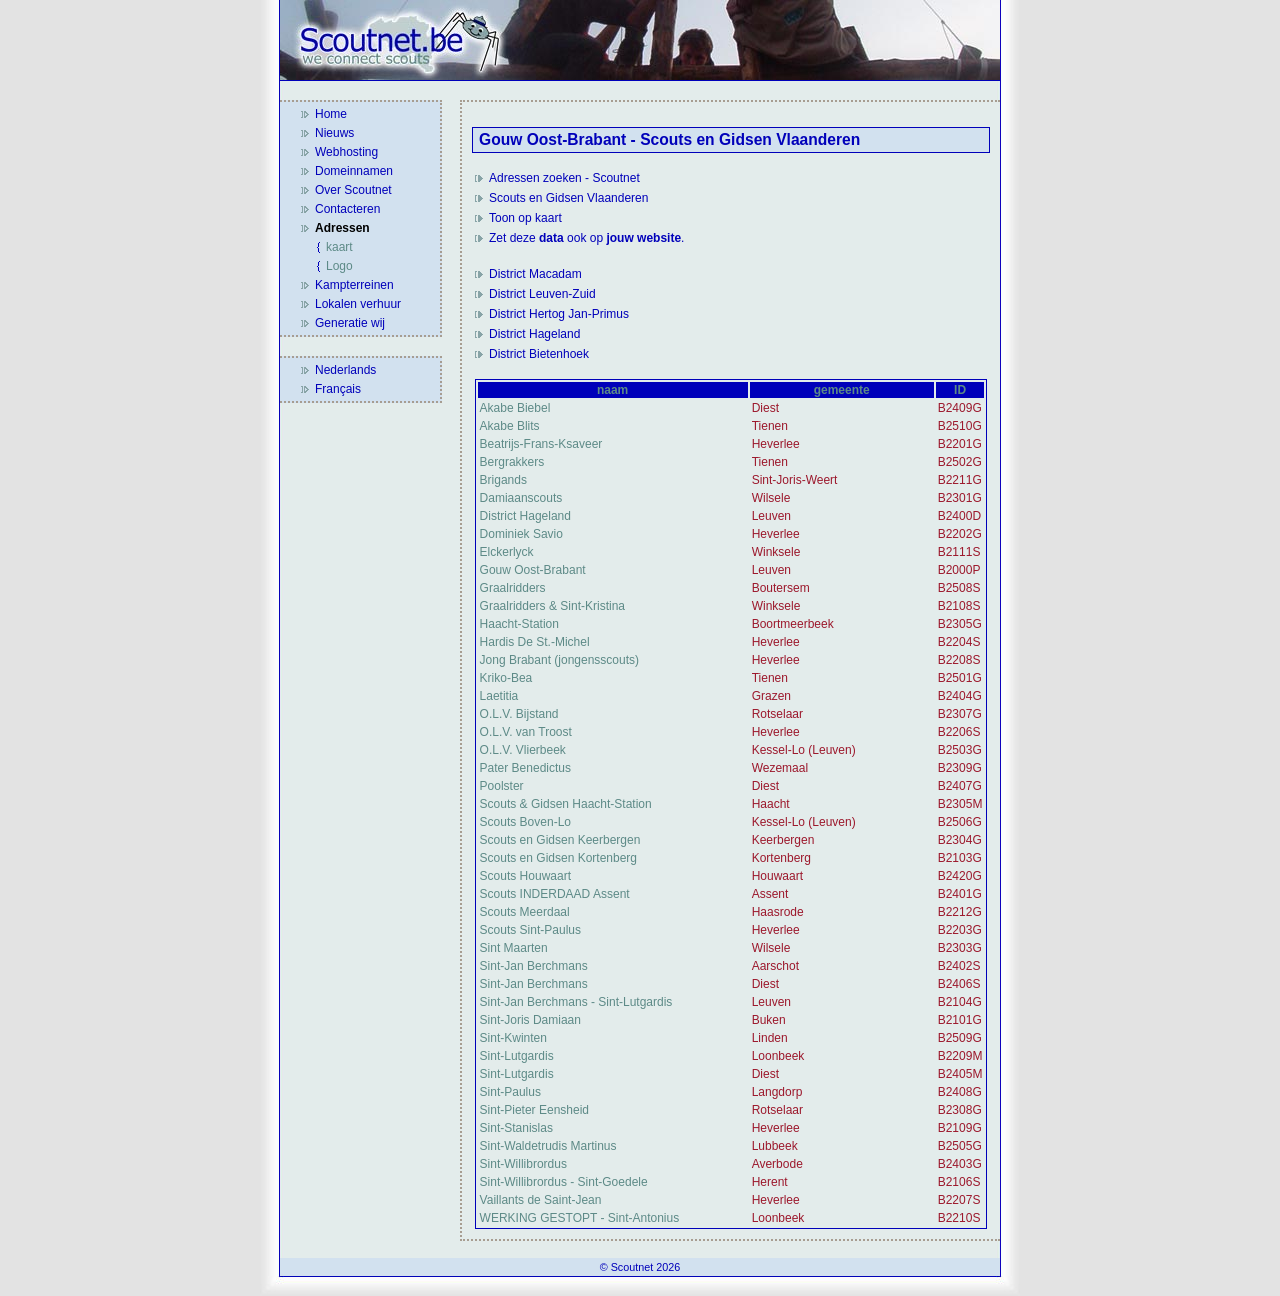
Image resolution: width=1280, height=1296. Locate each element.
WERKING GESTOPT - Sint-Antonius (580, 1218)
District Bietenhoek (539, 354)
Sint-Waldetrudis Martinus (548, 1146)
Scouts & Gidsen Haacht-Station (566, 804)
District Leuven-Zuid (542, 294)
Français (338, 389)
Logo (339, 266)
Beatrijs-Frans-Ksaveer (541, 444)
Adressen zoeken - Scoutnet (564, 178)
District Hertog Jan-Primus (559, 314)
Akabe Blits (510, 426)
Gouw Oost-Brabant (533, 570)
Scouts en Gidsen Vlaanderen (568, 198)
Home (331, 114)
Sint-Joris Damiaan (530, 1020)
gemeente (842, 390)
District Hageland (534, 334)
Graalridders (513, 588)
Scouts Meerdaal (525, 912)
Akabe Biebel (515, 408)
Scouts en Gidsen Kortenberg (558, 858)
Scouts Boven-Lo (525, 822)
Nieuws (334, 133)
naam (612, 390)
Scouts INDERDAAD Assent (555, 894)
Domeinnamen (354, 171)
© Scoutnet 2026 (640, 1267)
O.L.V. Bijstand (519, 714)
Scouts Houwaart (525, 876)
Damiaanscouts (521, 498)
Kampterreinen (354, 285)
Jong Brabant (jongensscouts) (559, 660)
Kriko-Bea (506, 678)
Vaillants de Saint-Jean (541, 1200)
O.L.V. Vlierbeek (523, 750)
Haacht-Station (519, 624)
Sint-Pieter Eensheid (534, 1110)
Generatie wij (350, 323)
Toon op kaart (525, 218)
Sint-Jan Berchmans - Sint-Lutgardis (576, 1002)
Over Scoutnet (353, 190)
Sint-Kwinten (513, 1038)
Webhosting (346, 152)
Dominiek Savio (521, 534)
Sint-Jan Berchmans (534, 966)
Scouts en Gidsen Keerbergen (560, 840)
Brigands (503, 480)
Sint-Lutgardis (517, 1056)
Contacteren (347, 209)
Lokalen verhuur (358, 304)
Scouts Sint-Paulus (530, 930)
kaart (339, 247)
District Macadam (535, 274)
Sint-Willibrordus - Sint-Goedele (564, 1182)
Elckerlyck (507, 552)
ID (960, 390)
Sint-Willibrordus (523, 1164)
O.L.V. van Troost (526, 732)
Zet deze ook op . (586, 238)
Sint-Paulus (510, 1092)
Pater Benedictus (525, 768)
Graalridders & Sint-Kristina (552, 606)
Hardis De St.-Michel (535, 642)
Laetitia (499, 696)
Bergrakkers (512, 462)
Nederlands (345, 370)
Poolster (502, 786)
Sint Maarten (514, 948)
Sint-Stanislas (516, 1128)
